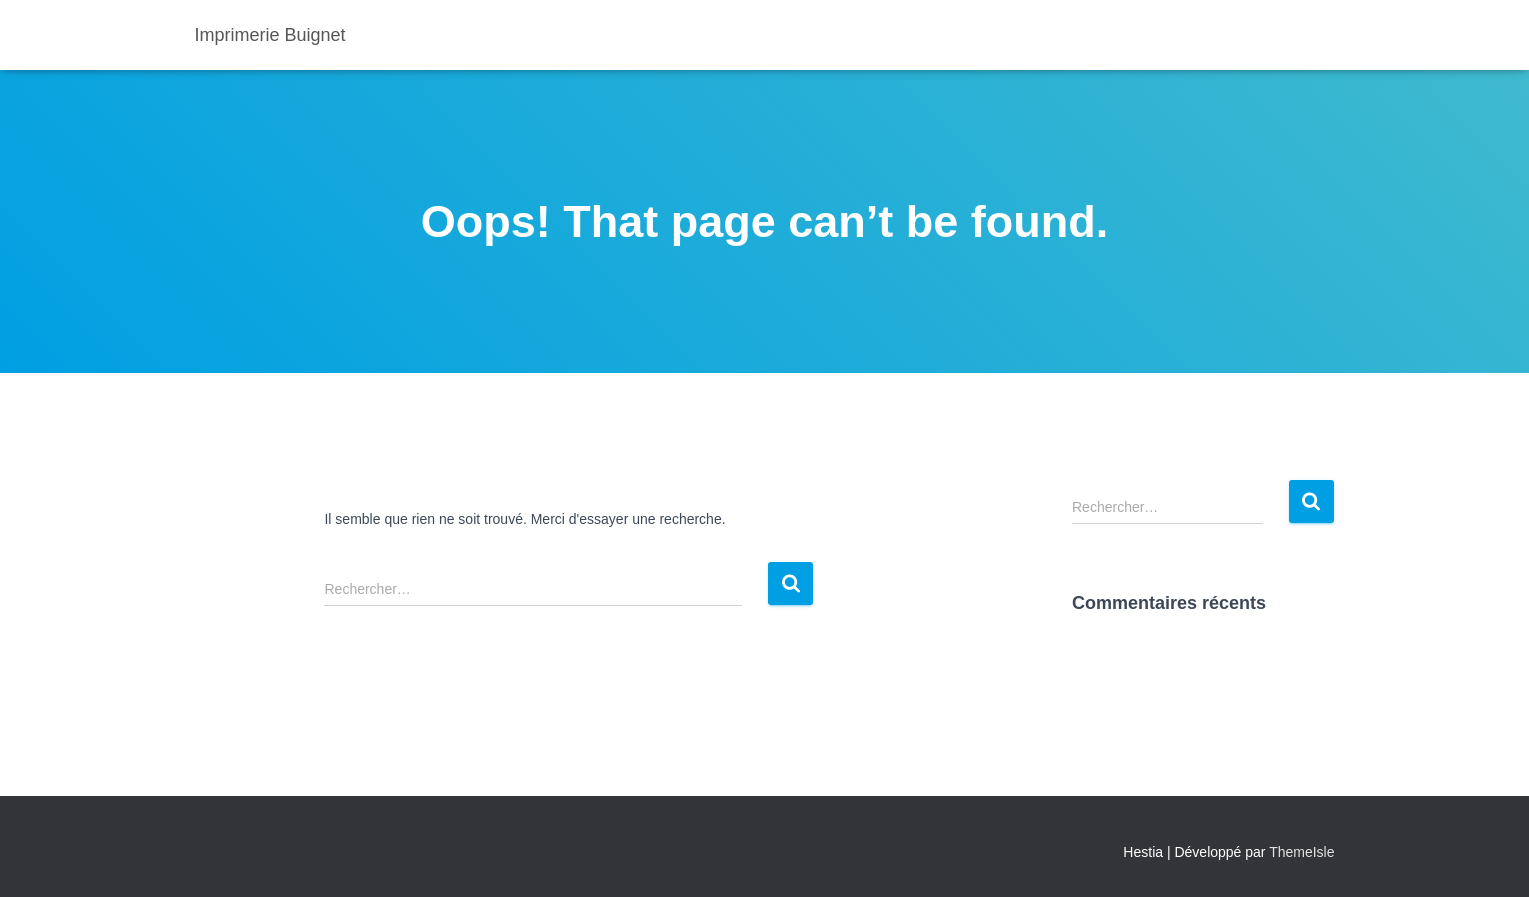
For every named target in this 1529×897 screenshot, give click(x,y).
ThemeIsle (1301, 852)
